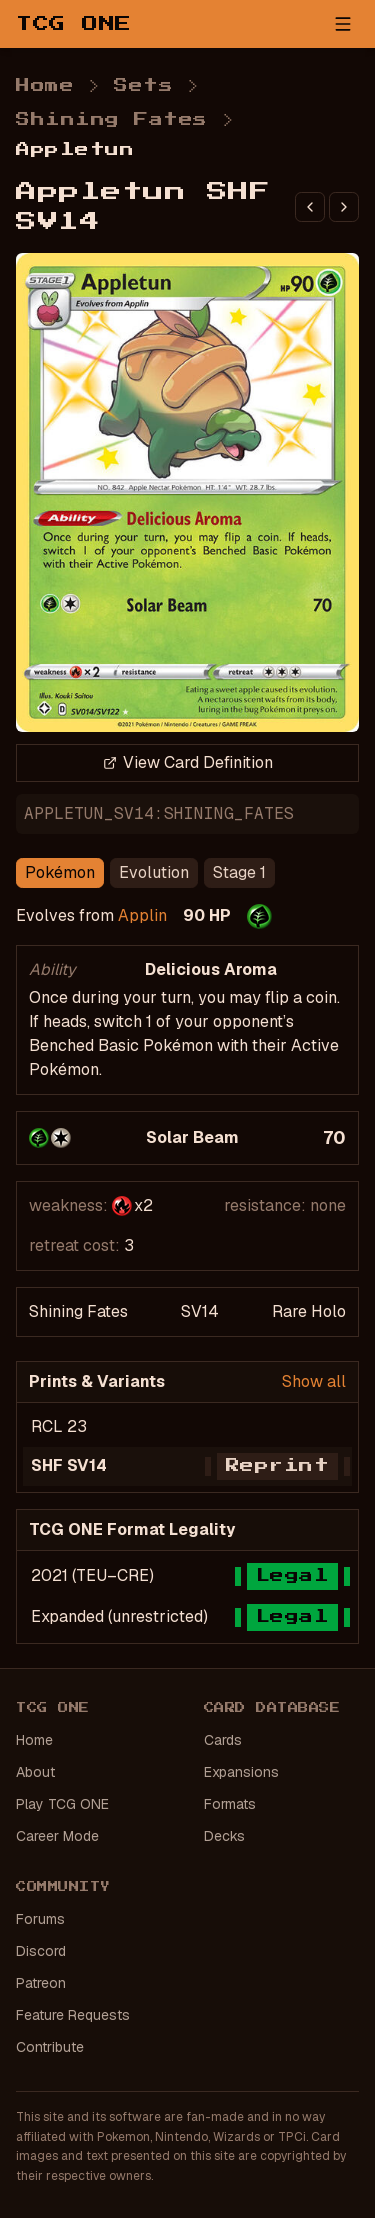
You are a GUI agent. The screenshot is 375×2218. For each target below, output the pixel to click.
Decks (224, 1836)
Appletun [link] (75, 150)
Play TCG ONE (62, 1804)
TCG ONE (74, 24)
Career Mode (57, 1836)
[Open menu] (343, 24)
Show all (314, 1381)
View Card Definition (188, 762)
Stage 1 (239, 872)
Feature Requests (73, 2015)
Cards (223, 1740)
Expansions (241, 1772)
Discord (41, 1951)
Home (45, 86)
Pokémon (60, 872)
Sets (143, 86)
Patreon (41, 1983)
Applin (142, 915)
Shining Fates (112, 120)
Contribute (50, 2047)
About (35, 1772)
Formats (230, 1804)
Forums (40, 1919)
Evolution (154, 872)
